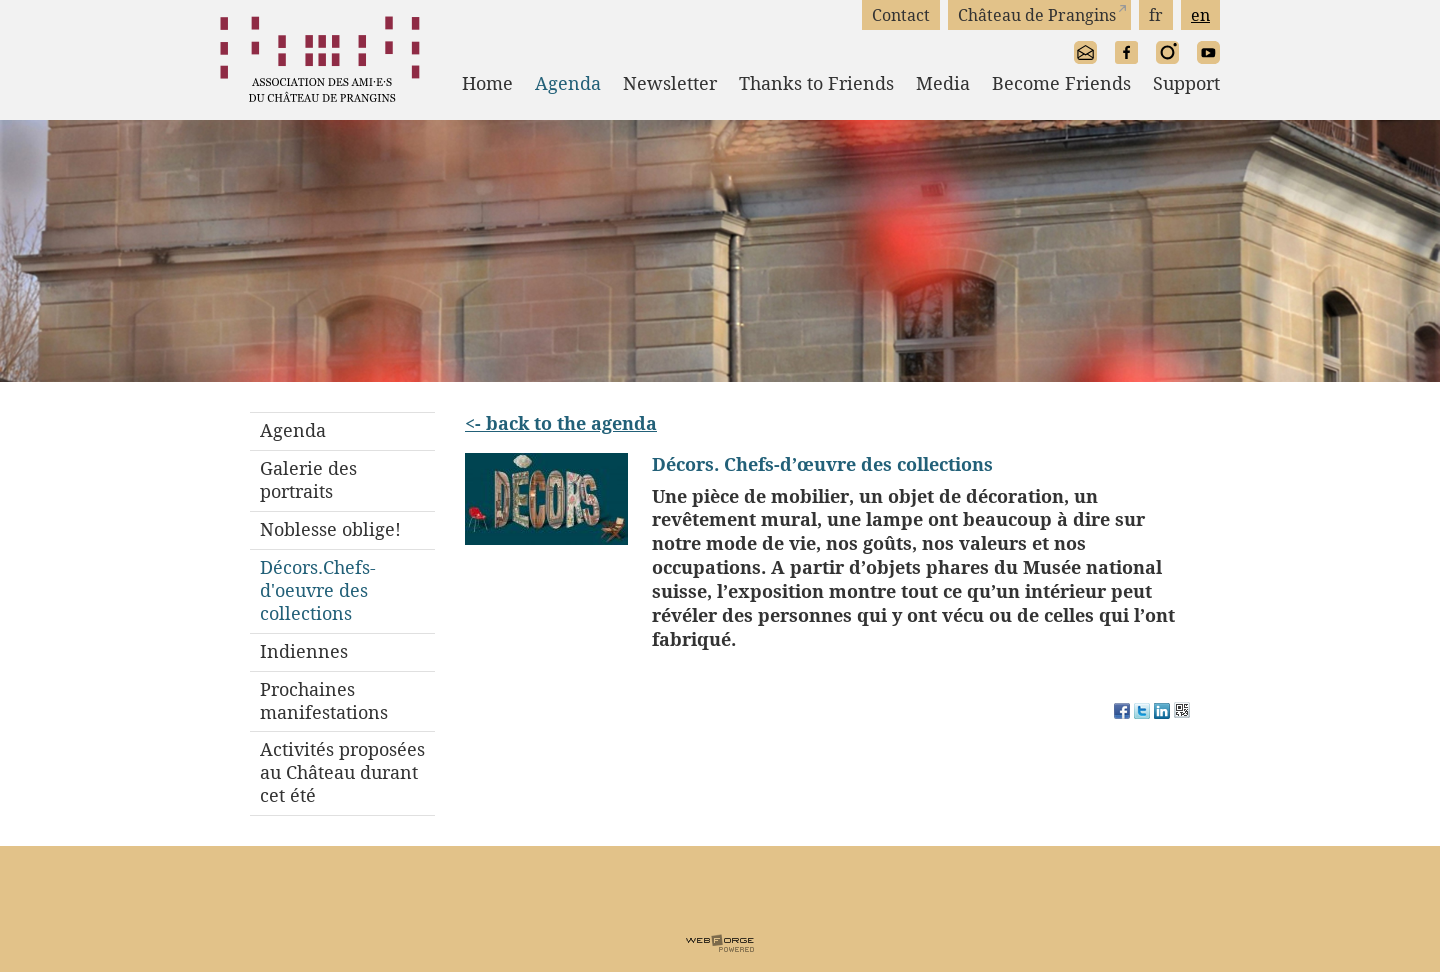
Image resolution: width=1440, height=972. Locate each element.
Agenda (568, 83)
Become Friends (1061, 83)
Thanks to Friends (816, 83)
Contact (901, 15)
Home (487, 83)
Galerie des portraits (308, 480)
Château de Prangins (1037, 15)
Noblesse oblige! (330, 529)
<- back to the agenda (561, 423)
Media (943, 83)
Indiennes (304, 651)
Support (1186, 83)
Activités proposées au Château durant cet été (342, 772)
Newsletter (670, 83)
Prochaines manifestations (324, 701)
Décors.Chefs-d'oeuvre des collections (318, 590)
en (1200, 15)
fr (1156, 15)
